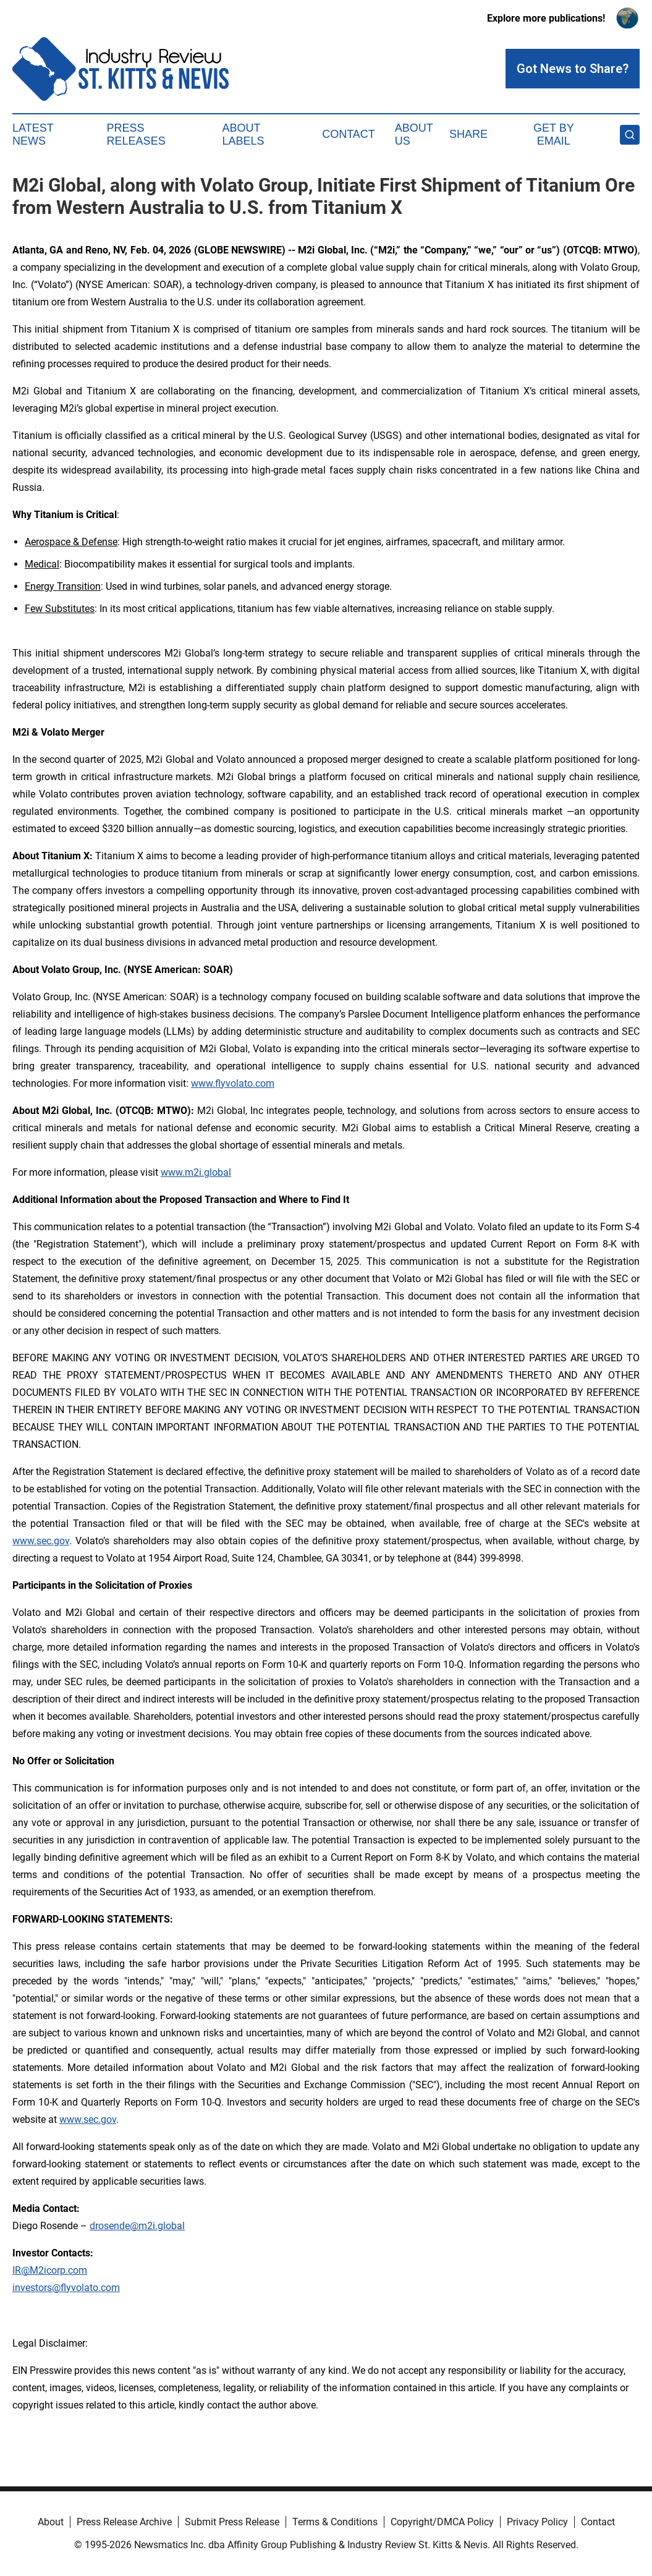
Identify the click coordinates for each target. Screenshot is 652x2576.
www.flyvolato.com (232, 1083)
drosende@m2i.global (137, 2226)
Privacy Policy (537, 2522)
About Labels (243, 135)
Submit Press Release (232, 2522)
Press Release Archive (124, 2522)
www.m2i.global (196, 1172)
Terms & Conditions (335, 2522)
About (51, 2522)
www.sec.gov (40, 1541)
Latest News (32, 135)
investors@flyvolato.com (66, 2287)
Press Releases (136, 135)
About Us (414, 135)
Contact (348, 134)
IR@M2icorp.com (49, 2270)
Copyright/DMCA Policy (442, 2522)
